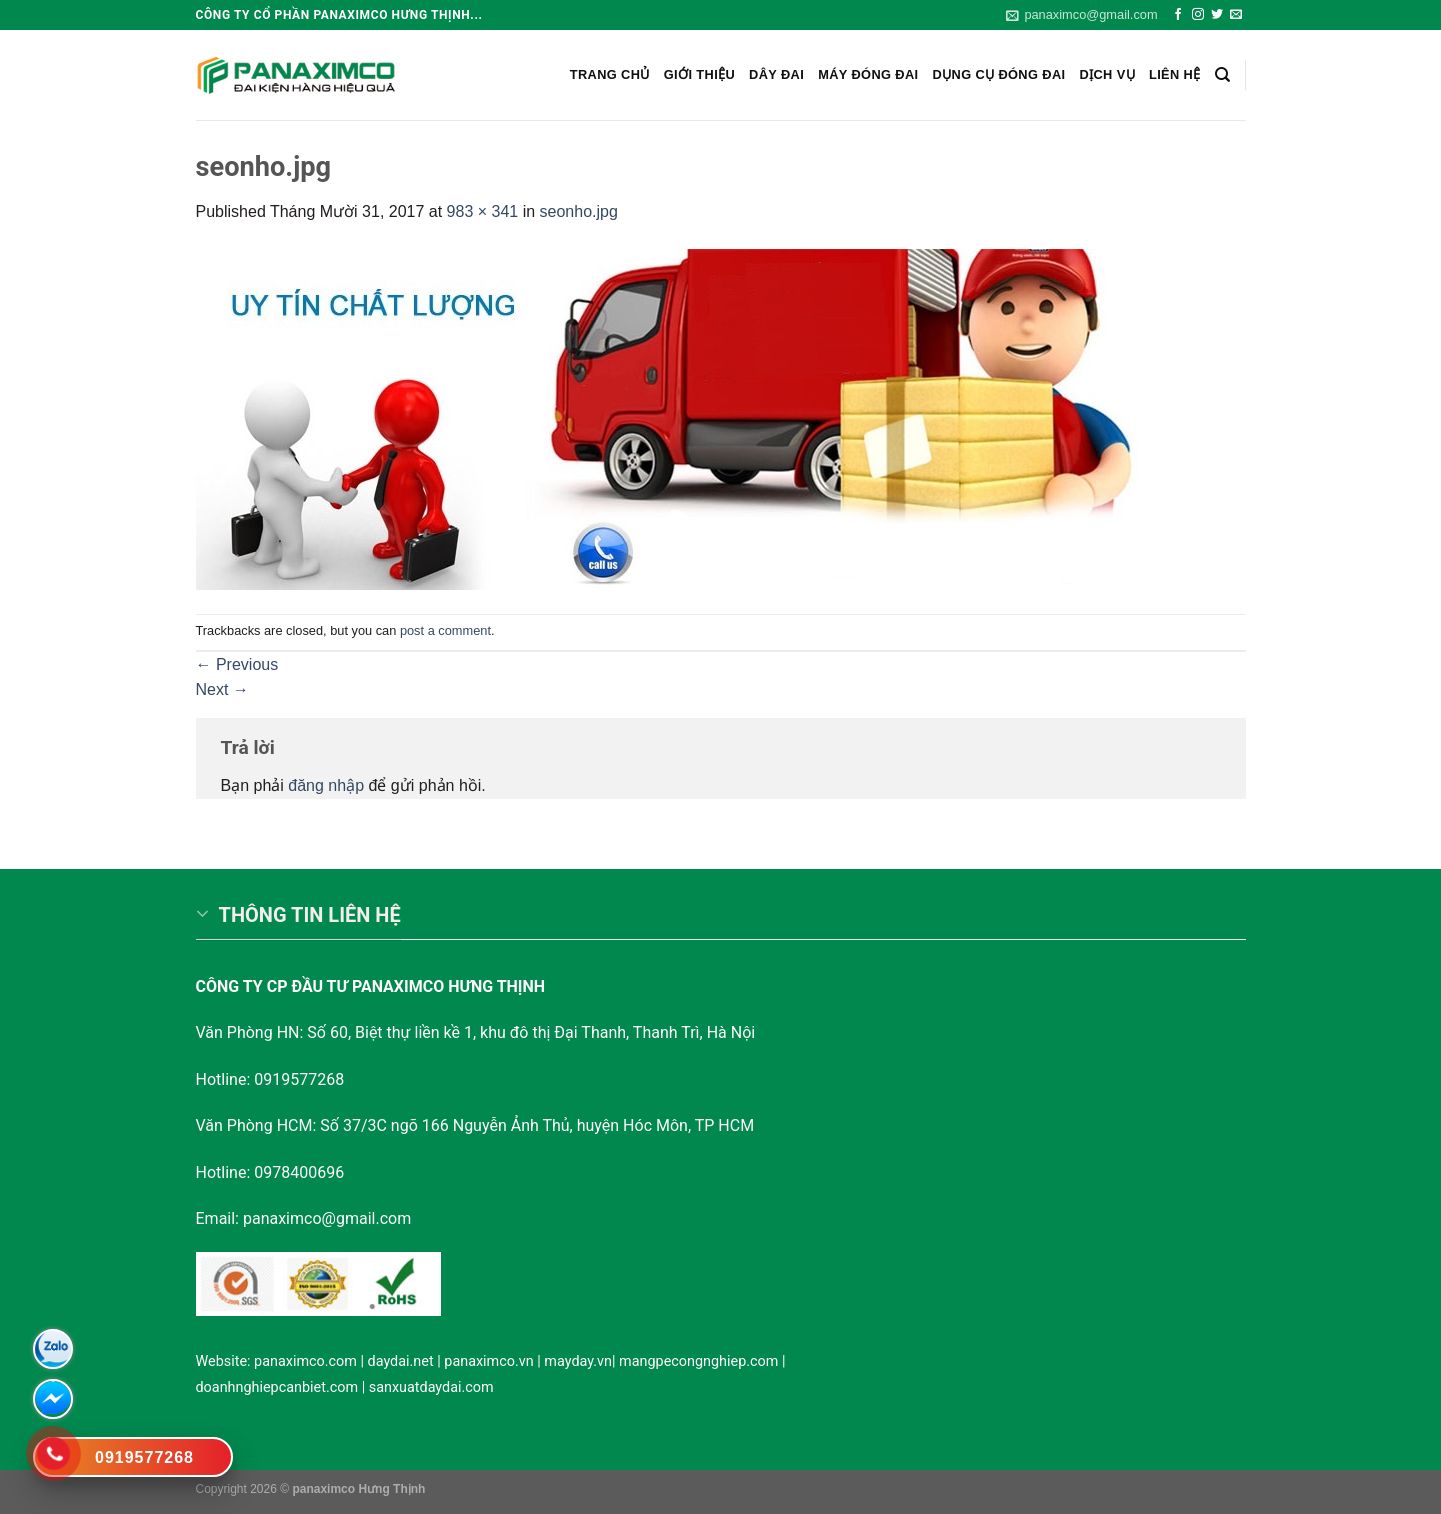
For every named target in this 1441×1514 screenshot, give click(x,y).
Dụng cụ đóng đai (999, 74)
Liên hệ (1175, 74)
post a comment (445, 630)
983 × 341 (483, 211)
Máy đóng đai (868, 74)
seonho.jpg (579, 211)
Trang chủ (610, 74)
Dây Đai (776, 74)
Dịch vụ (1107, 74)
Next (222, 689)
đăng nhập (326, 785)
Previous (237, 664)
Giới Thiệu (699, 74)
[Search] (1222, 75)
